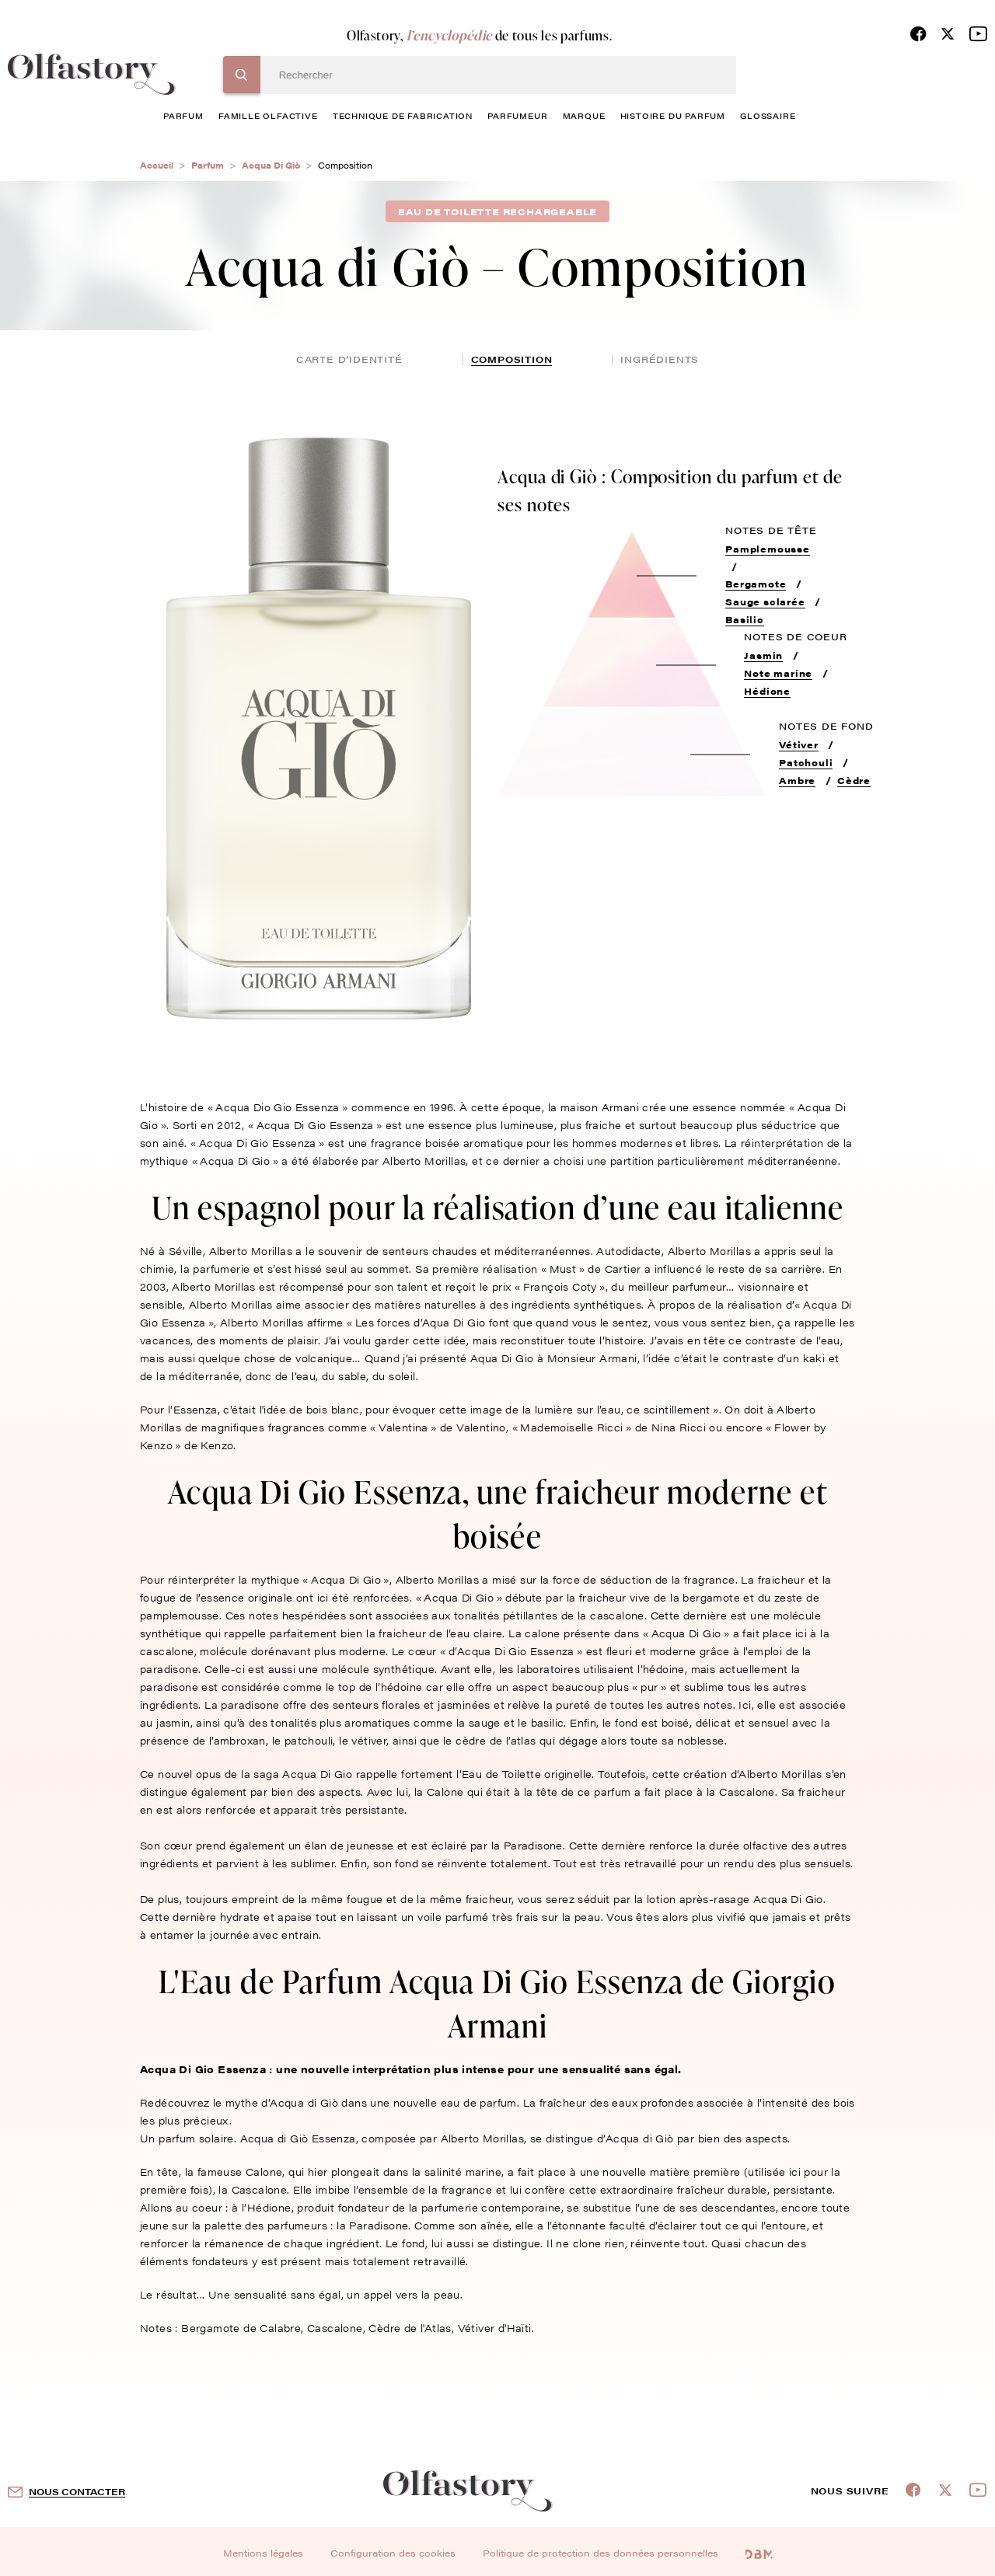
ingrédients (659, 359)
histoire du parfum (672, 115)
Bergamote (755, 584)
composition (512, 359)
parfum (183, 115)
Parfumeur (517, 115)
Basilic (744, 619)
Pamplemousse (767, 549)
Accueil (156, 165)
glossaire (767, 115)
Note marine (778, 673)
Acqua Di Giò (271, 165)
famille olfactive (268, 115)
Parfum (207, 165)
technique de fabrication (403, 115)
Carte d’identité (349, 359)
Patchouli (806, 762)
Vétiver (799, 744)
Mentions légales (263, 2553)
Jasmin (763, 655)
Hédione (767, 691)
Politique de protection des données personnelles (600, 2553)
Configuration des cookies (393, 2553)
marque (584, 115)
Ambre (797, 780)
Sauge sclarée (765, 601)
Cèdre (854, 780)
